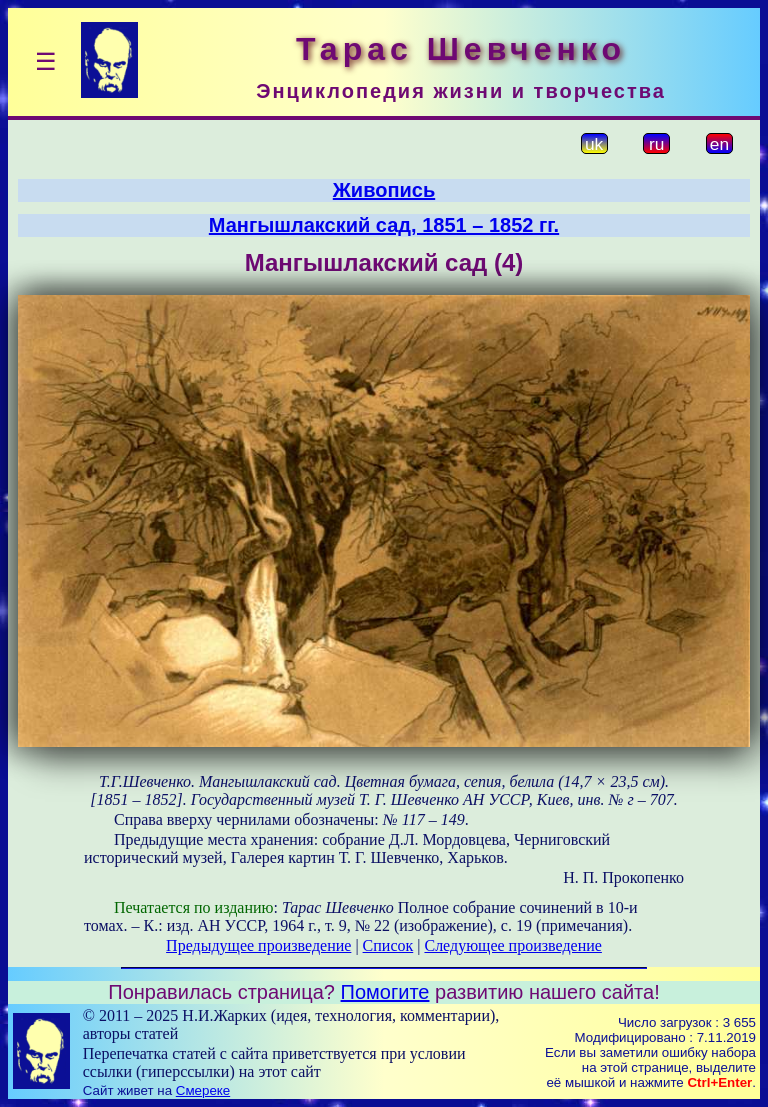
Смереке (203, 1090)
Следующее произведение (512, 945)
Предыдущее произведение (258, 945)
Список (388, 945)
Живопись (384, 190)
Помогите (385, 992)
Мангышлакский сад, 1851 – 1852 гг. (384, 225)
